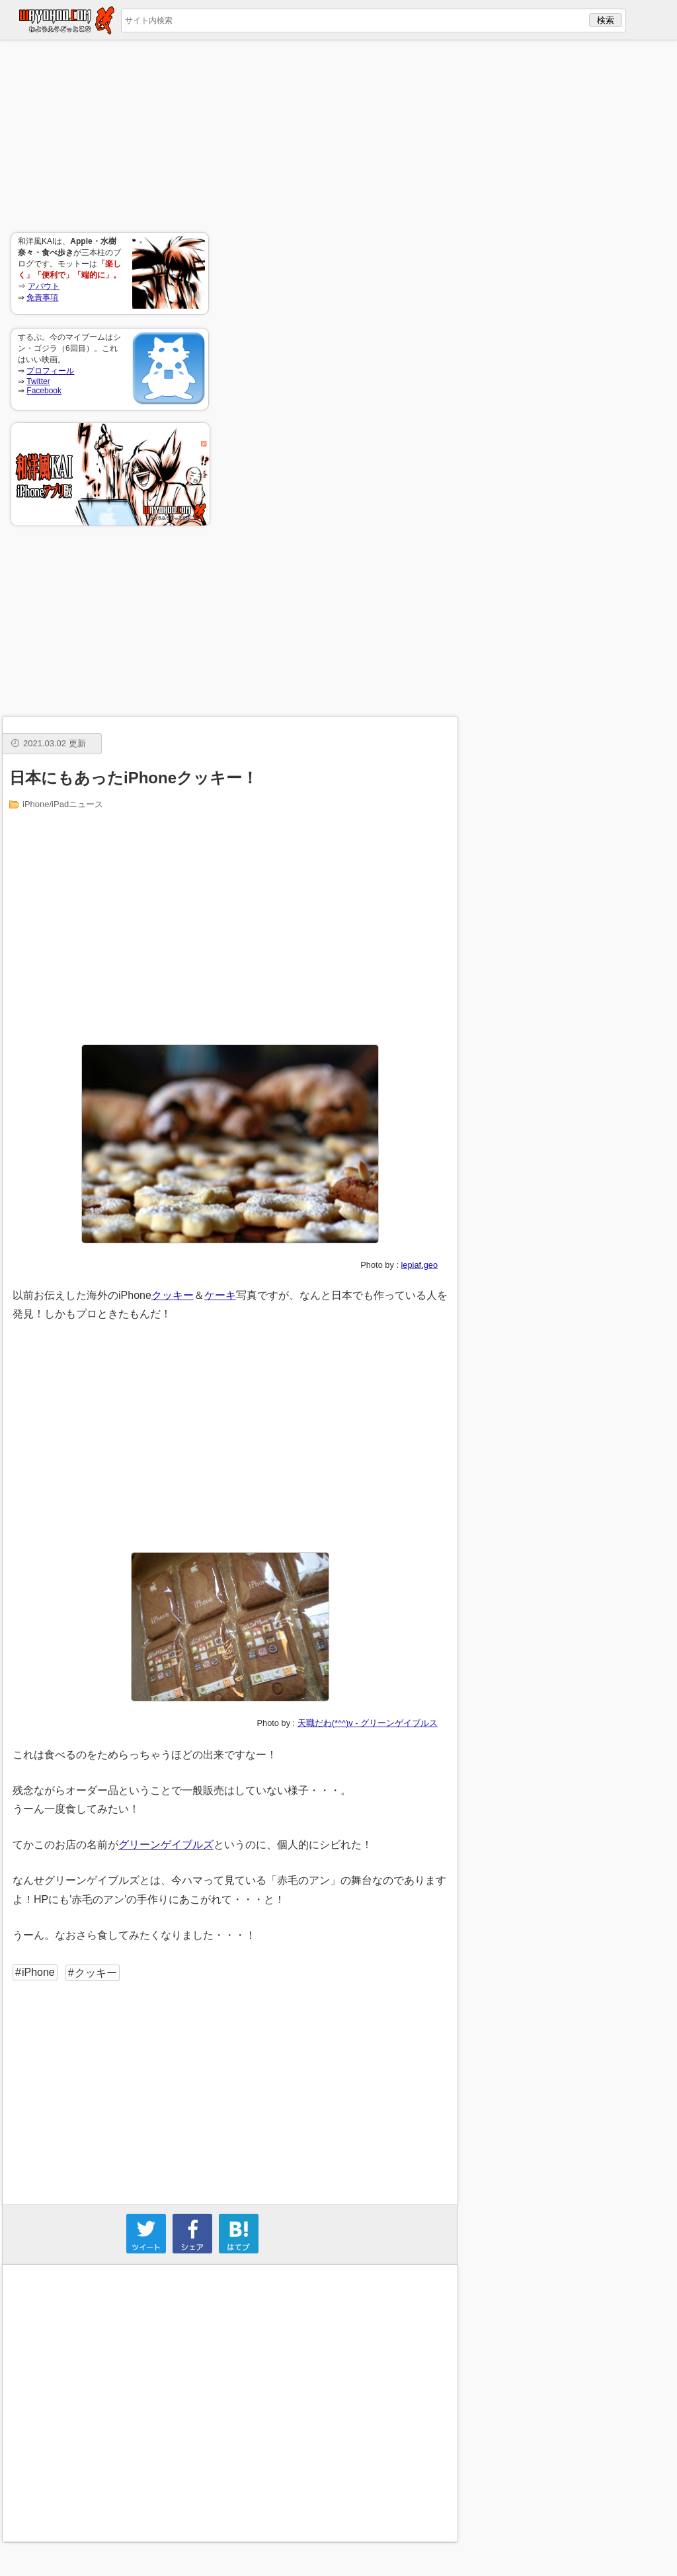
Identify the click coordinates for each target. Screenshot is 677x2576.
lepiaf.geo (419, 1265)
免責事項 (42, 297)
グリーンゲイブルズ (166, 1844)
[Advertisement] (110, 136)
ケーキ (220, 1295)
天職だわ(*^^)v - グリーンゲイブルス (368, 1723)
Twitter (38, 381)
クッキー (172, 1295)
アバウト (44, 286)
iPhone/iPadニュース (62, 804)
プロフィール (50, 370)
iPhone (38, 1972)
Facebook (43, 390)
